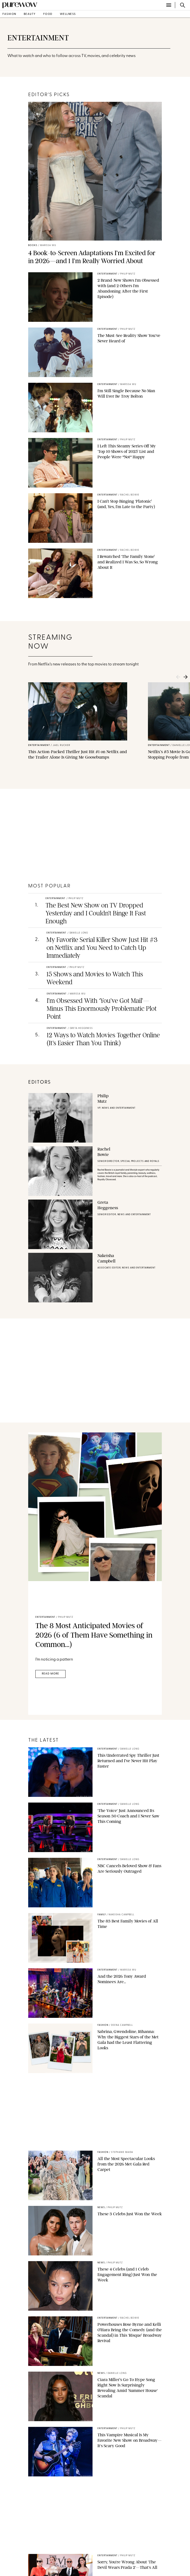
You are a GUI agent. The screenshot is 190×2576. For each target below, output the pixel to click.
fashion (9, 14)
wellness (68, 14)
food (47, 14)
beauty (30, 14)
